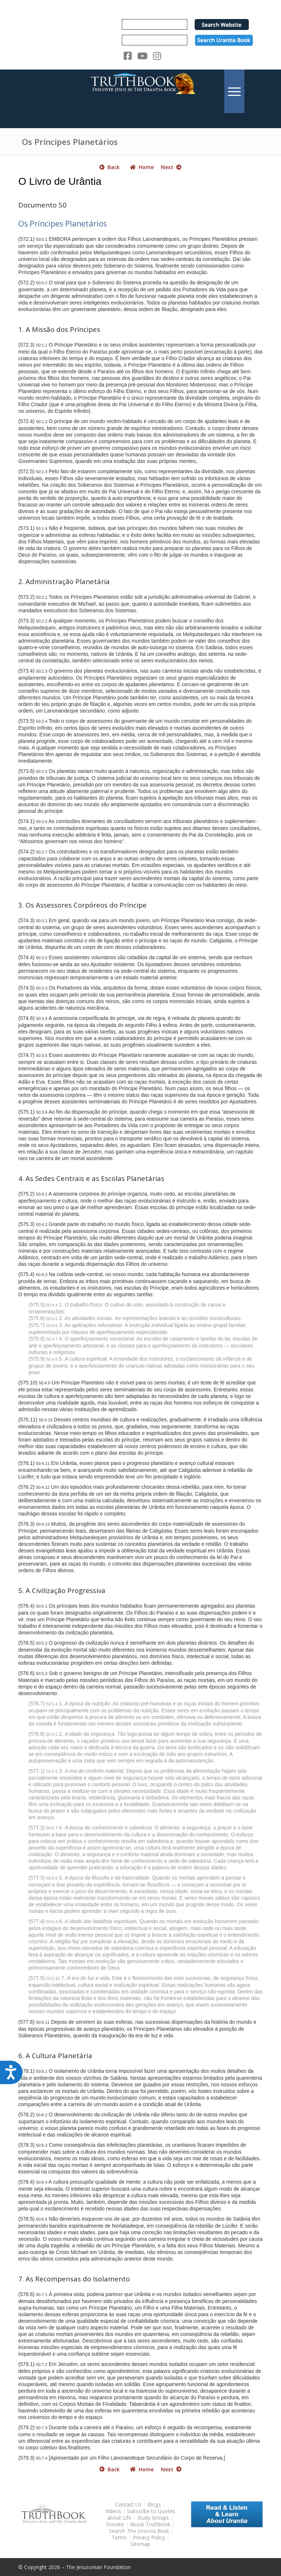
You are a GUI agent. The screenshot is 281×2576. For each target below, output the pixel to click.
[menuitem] (234, 91)
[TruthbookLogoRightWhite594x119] (140, 91)
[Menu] (234, 91)
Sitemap (140, 2544)
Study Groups (154, 2517)
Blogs (154, 2504)
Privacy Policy (149, 2537)
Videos (113, 2511)
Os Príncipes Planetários (70, 141)
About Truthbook (150, 2524)
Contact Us (128, 2504)
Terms (119, 2537)
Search (139, 2530)
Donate (115, 2524)
